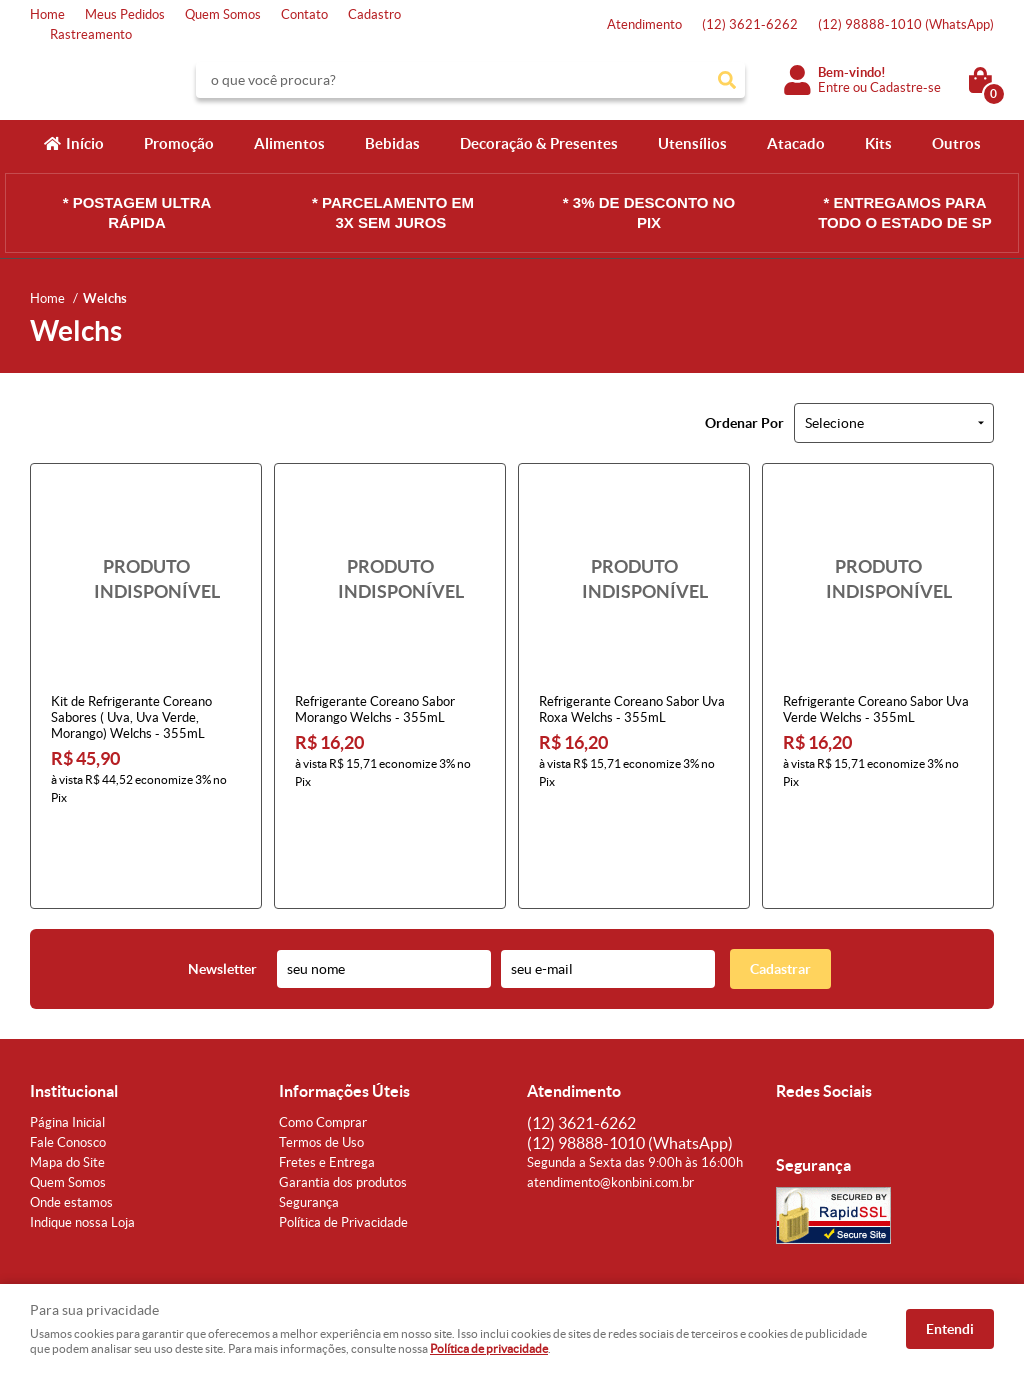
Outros (956, 143)
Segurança (309, 1121)
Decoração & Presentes (539, 143)
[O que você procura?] (727, 80)
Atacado (796, 143)
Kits (878, 143)
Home (47, 14)
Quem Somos (223, 14)
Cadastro (374, 14)
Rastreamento (91, 34)
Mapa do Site (67, 1081)
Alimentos (289, 143)
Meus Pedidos (125, 14)
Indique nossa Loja (82, 1141)
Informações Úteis (344, 1010)
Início (85, 143)
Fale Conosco (68, 1061)
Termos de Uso (321, 1061)
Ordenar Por (744, 423)
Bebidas (392, 143)
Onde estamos (71, 1121)
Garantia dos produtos (343, 1101)
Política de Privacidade (343, 1141)
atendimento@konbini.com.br (610, 1101)
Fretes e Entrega (327, 1081)
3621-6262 (750, 24)
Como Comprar (323, 1041)
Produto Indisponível (146, 579)
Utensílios (692, 143)
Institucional (74, 1010)
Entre (834, 87)
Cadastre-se (905, 87)
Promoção (179, 143)
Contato (304, 14)
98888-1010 (906, 24)
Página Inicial (67, 1041)
